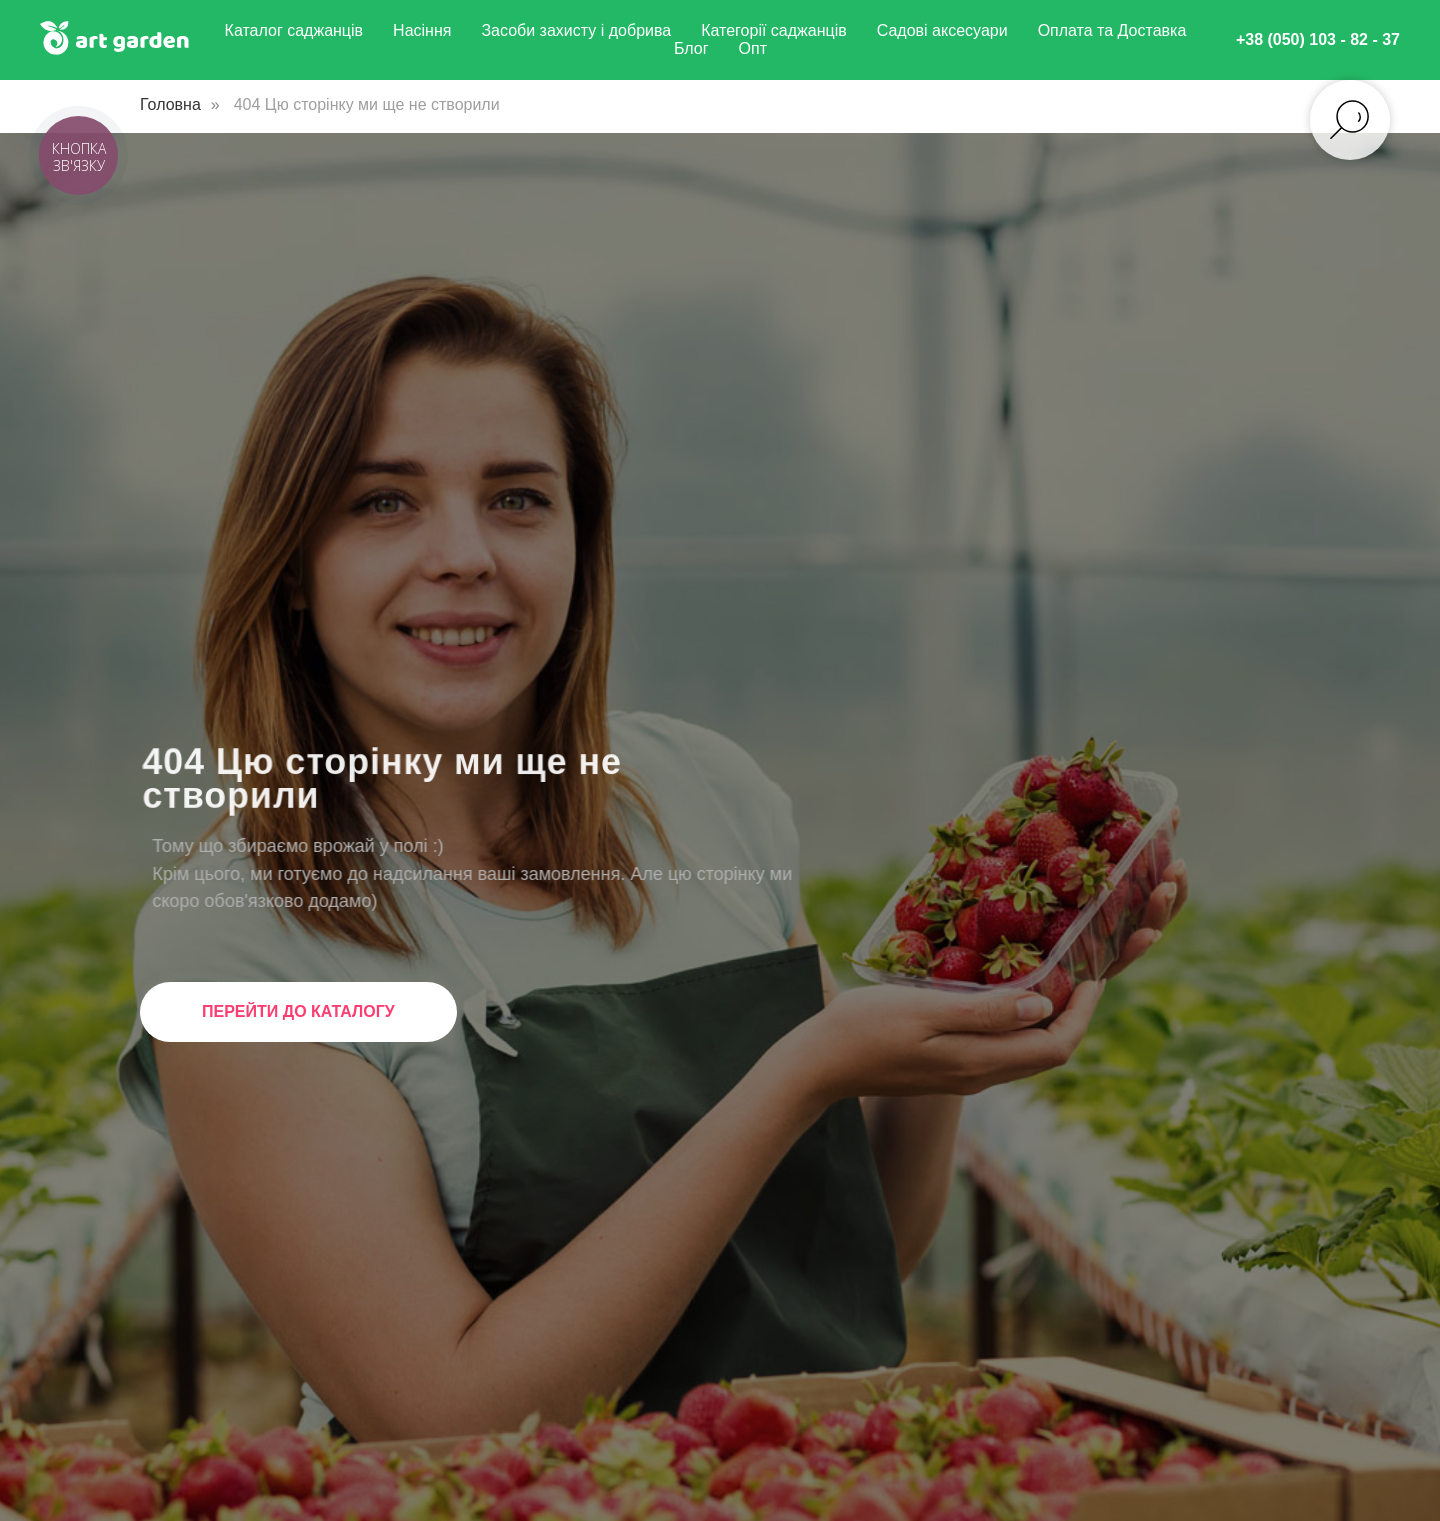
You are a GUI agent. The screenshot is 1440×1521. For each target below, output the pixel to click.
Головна (170, 104)
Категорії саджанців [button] (774, 30)
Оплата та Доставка (1112, 30)
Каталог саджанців (294, 30)
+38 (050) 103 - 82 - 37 (1318, 39)
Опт (753, 48)
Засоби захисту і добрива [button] (576, 30)
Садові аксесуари (942, 30)
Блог (691, 48)
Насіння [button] (422, 30)
